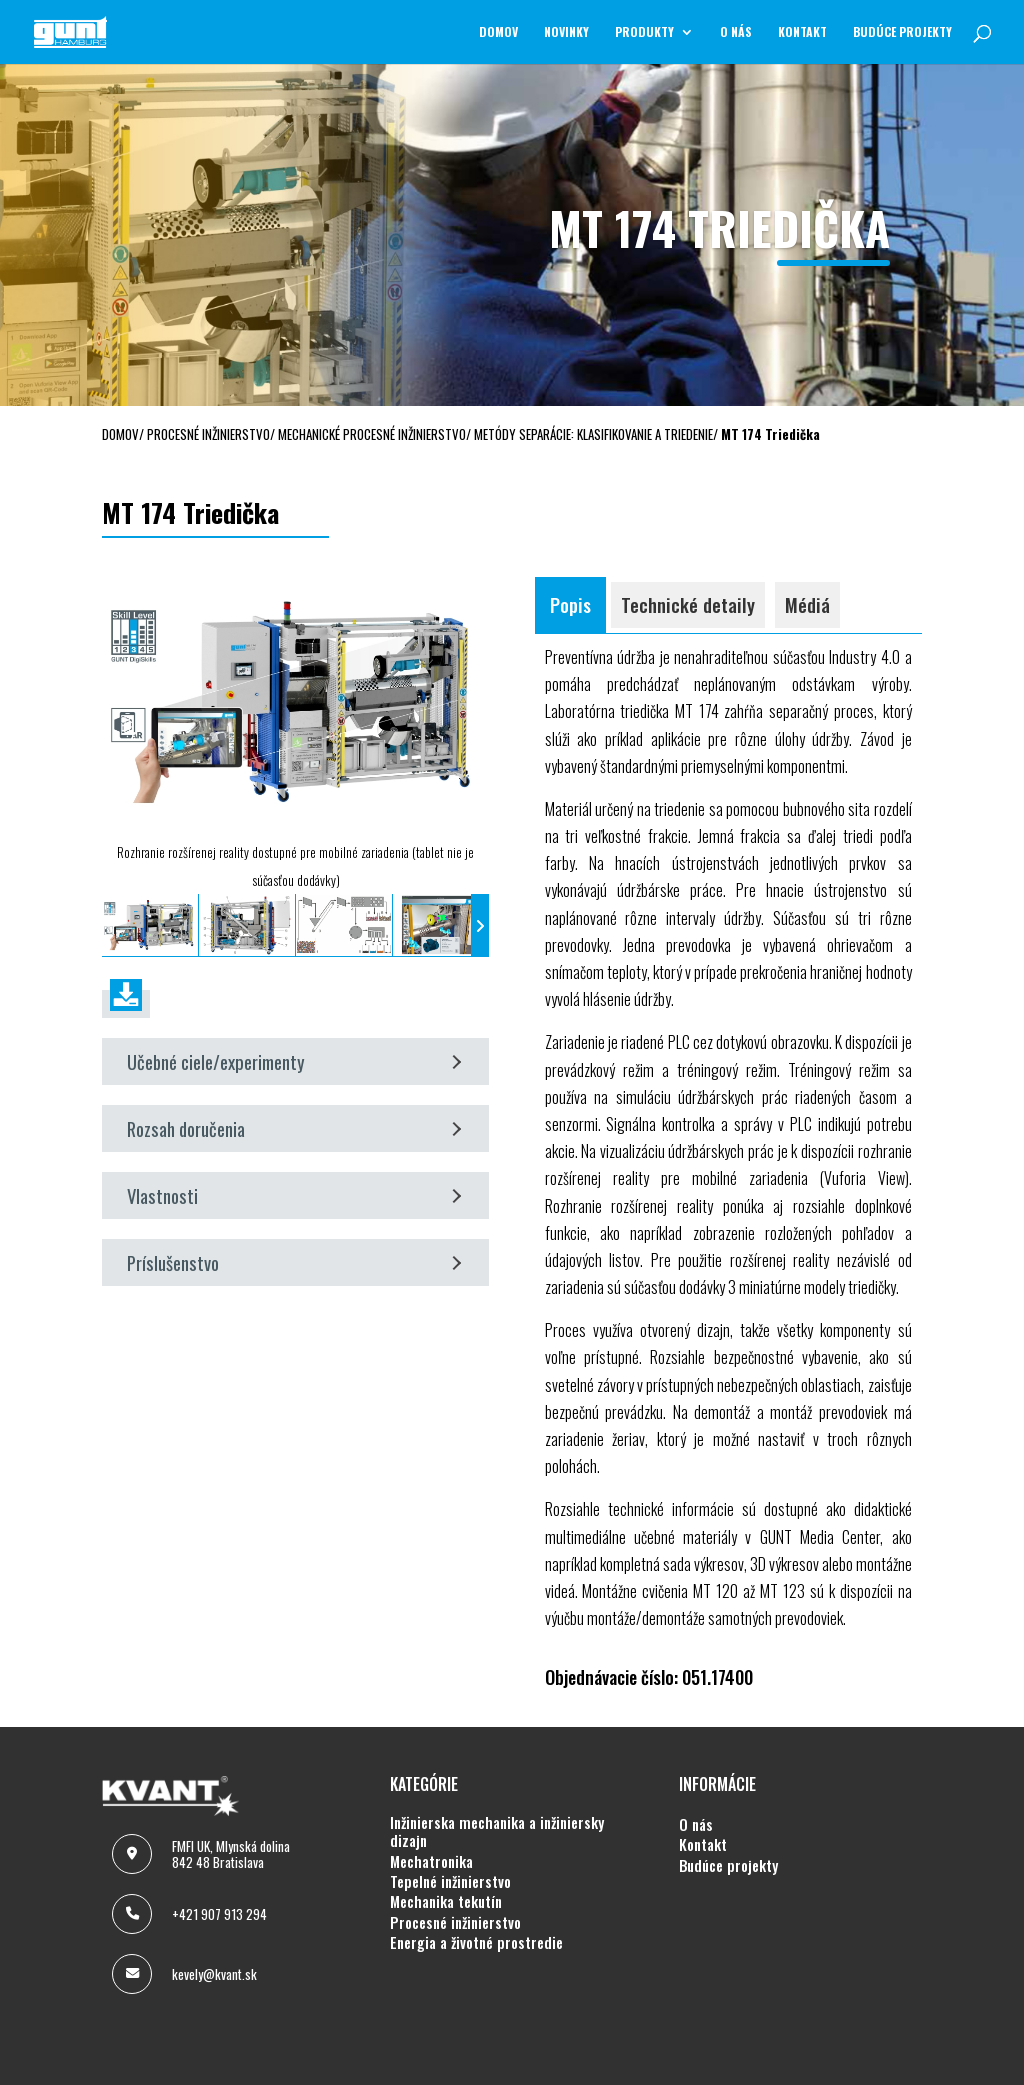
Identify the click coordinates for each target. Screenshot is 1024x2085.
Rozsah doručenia (294, 1144)
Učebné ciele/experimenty (294, 1077)
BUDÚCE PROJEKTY (902, 32)
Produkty (644, 32)
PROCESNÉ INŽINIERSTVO (455, 1939)
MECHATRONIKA (431, 1878)
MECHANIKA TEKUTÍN (446, 1918)
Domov (498, 32)
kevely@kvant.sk (214, 1990)
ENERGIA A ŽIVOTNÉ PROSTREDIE (476, 1959)
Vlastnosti (294, 1211)
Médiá (807, 620)
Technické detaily (688, 620)
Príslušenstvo (294, 1278)
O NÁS (736, 32)
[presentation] (111, 941)
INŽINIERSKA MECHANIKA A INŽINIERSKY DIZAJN (497, 1848)
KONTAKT (802, 32)
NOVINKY (566, 32)
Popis (570, 620)
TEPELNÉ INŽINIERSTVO (450, 1898)
